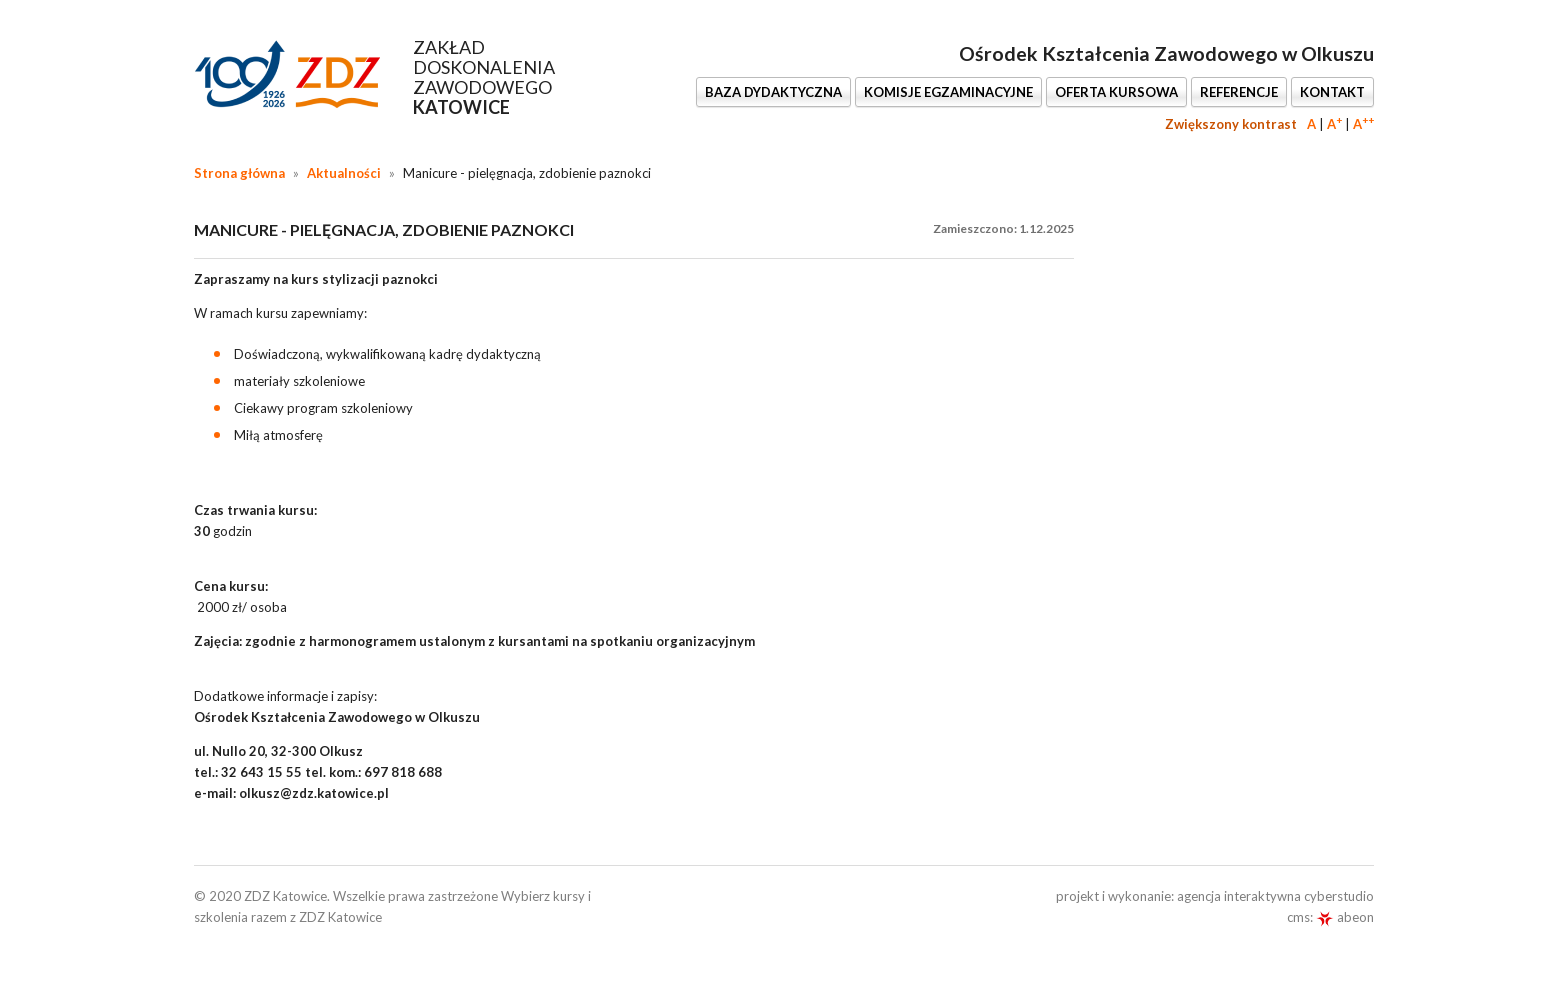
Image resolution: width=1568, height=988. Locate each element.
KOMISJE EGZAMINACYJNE (948, 92)
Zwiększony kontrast (1231, 124)
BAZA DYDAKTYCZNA (773, 92)
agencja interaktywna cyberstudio (1275, 896)
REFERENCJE (1239, 92)
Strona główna (239, 173)
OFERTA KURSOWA (1116, 92)
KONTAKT (1332, 92)
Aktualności (344, 173)
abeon (1345, 917)
